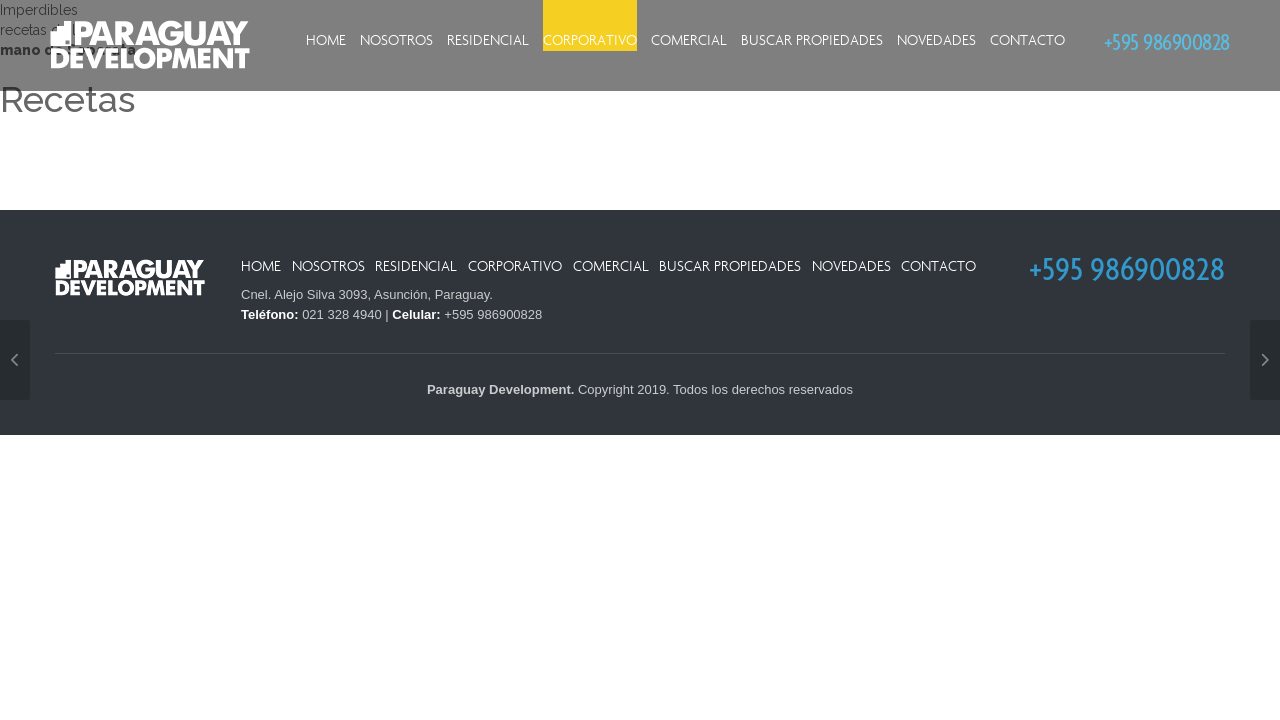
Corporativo (590, 40)
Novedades (936, 40)
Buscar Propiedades (812, 40)
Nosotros (396, 40)
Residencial (488, 40)
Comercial (689, 40)
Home (326, 40)
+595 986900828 (1167, 41)
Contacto (1027, 40)
